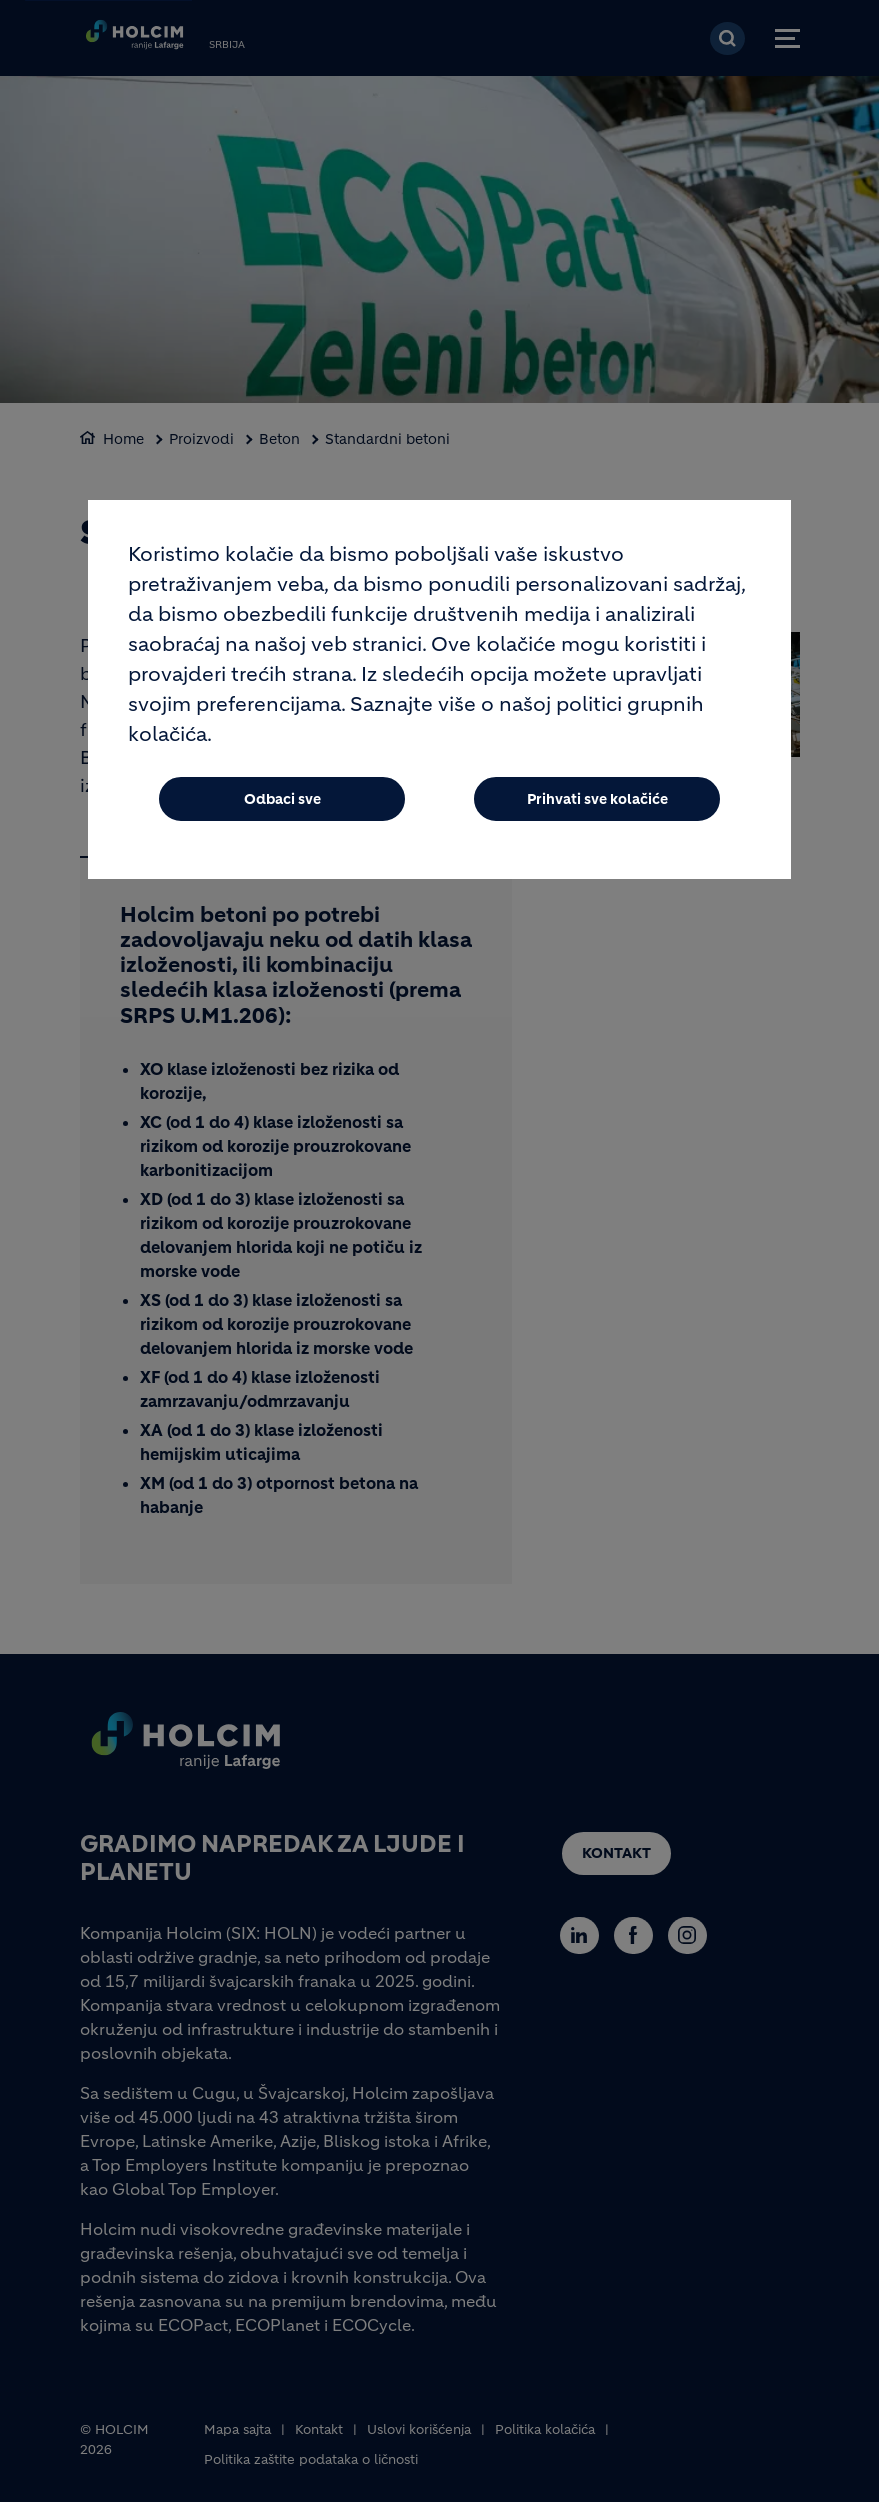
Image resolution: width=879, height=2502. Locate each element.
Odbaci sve (282, 802)
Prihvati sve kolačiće (597, 802)
